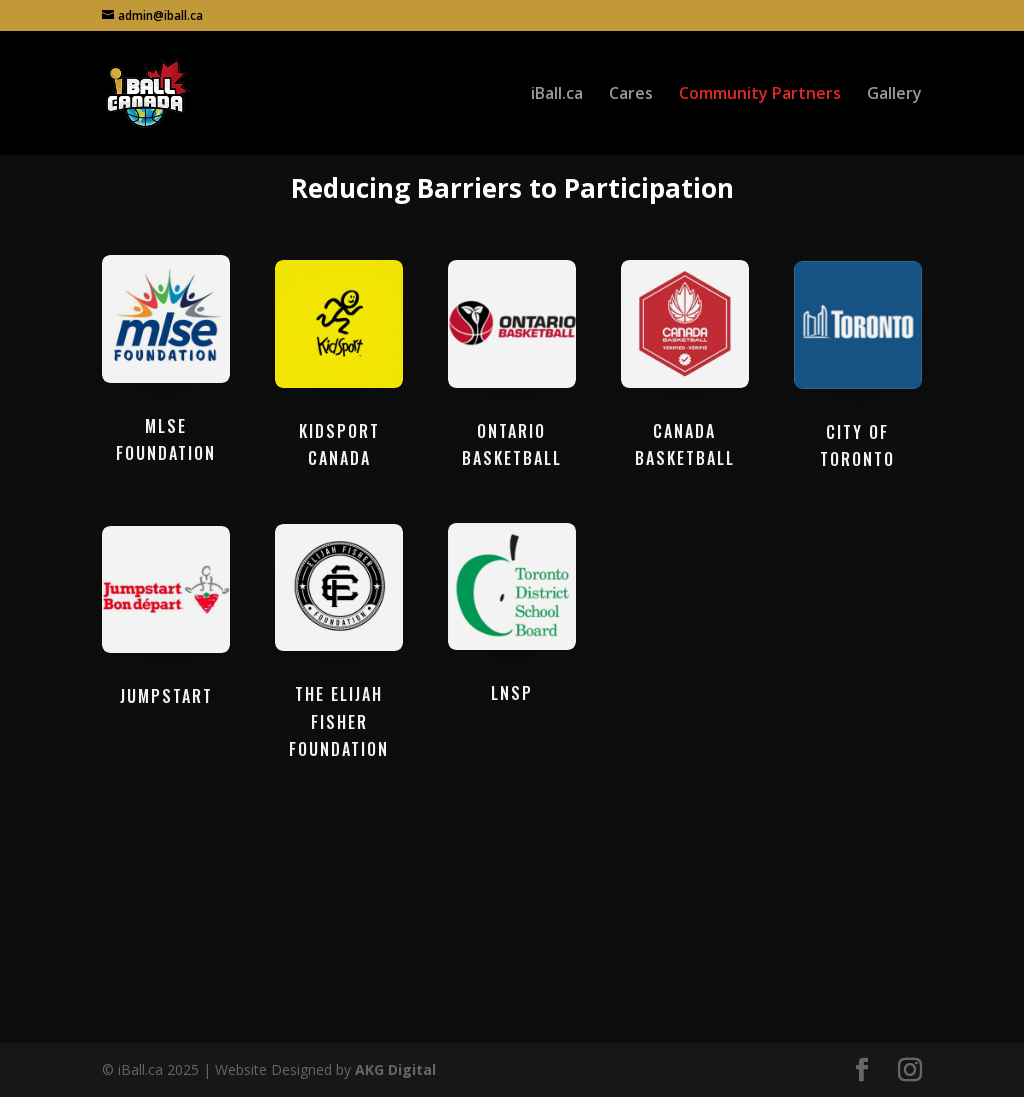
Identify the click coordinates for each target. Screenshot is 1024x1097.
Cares (631, 95)
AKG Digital (395, 1069)
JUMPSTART (166, 696)
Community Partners (760, 95)
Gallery (894, 95)
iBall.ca (557, 95)
